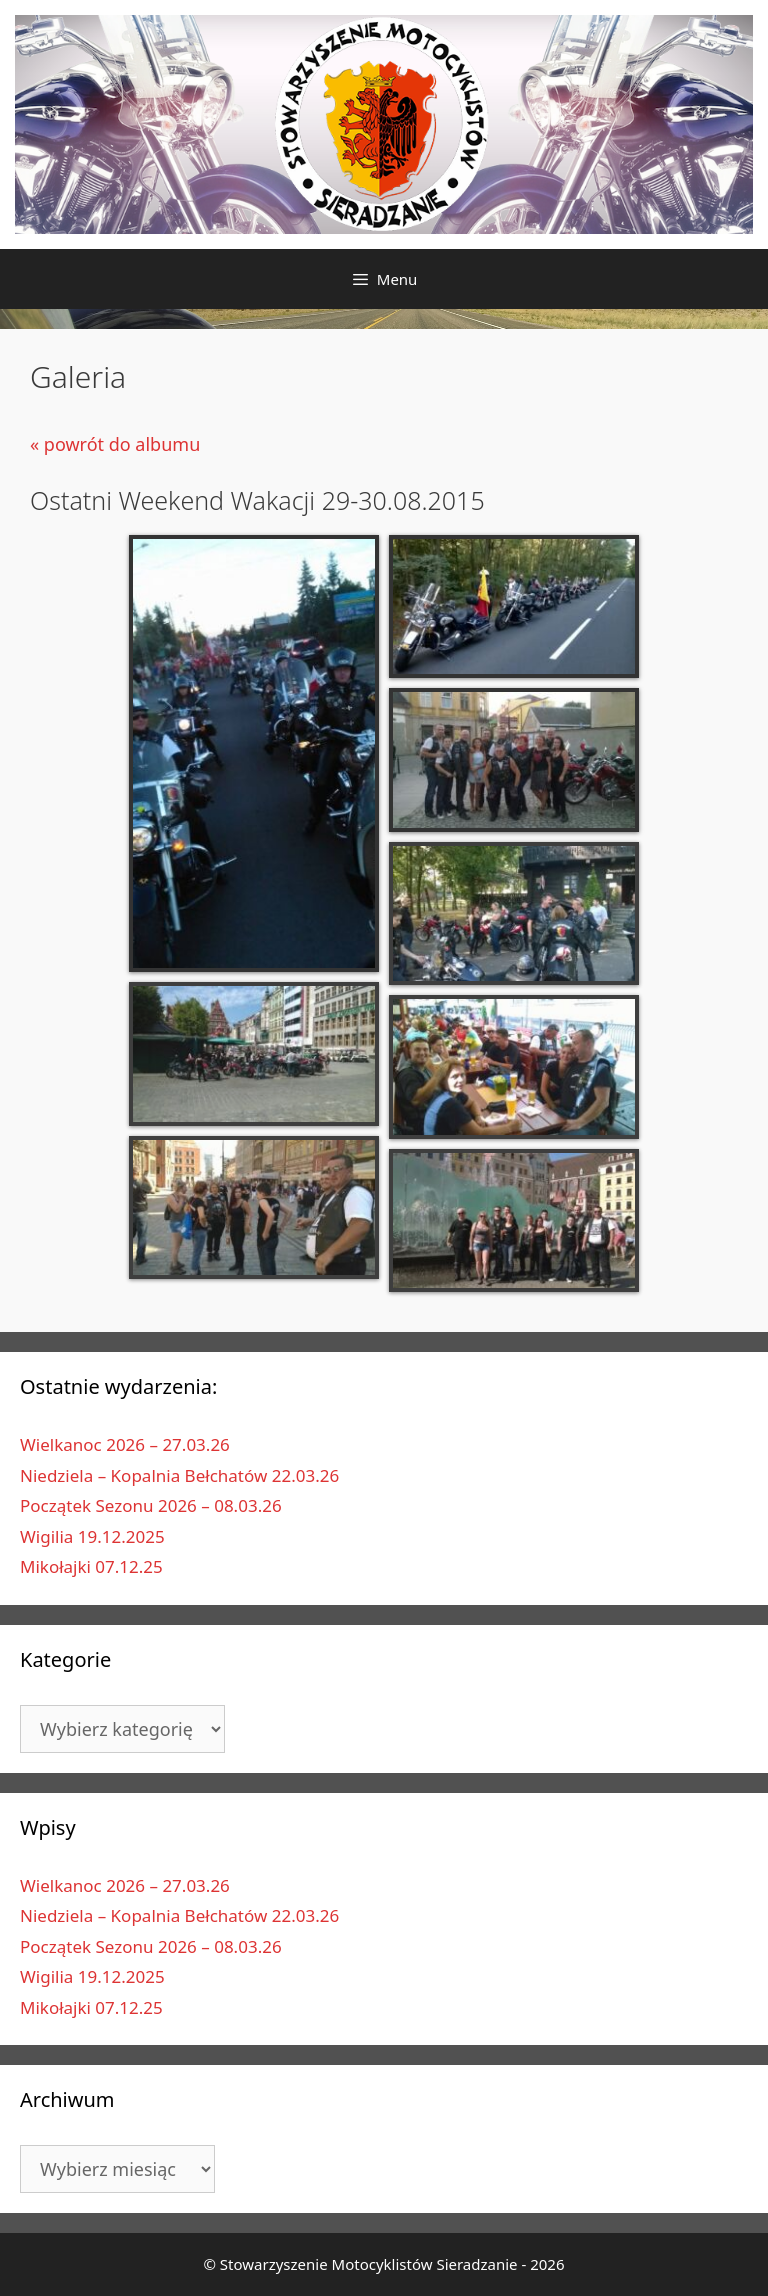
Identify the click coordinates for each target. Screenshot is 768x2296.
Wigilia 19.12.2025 (92, 1536)
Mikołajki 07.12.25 (91, 1566)
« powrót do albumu (115, 444)
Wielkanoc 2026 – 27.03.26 (125, 1444)
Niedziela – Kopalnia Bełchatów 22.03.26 (179, 1475)
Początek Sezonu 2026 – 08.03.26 (151, 1505)
